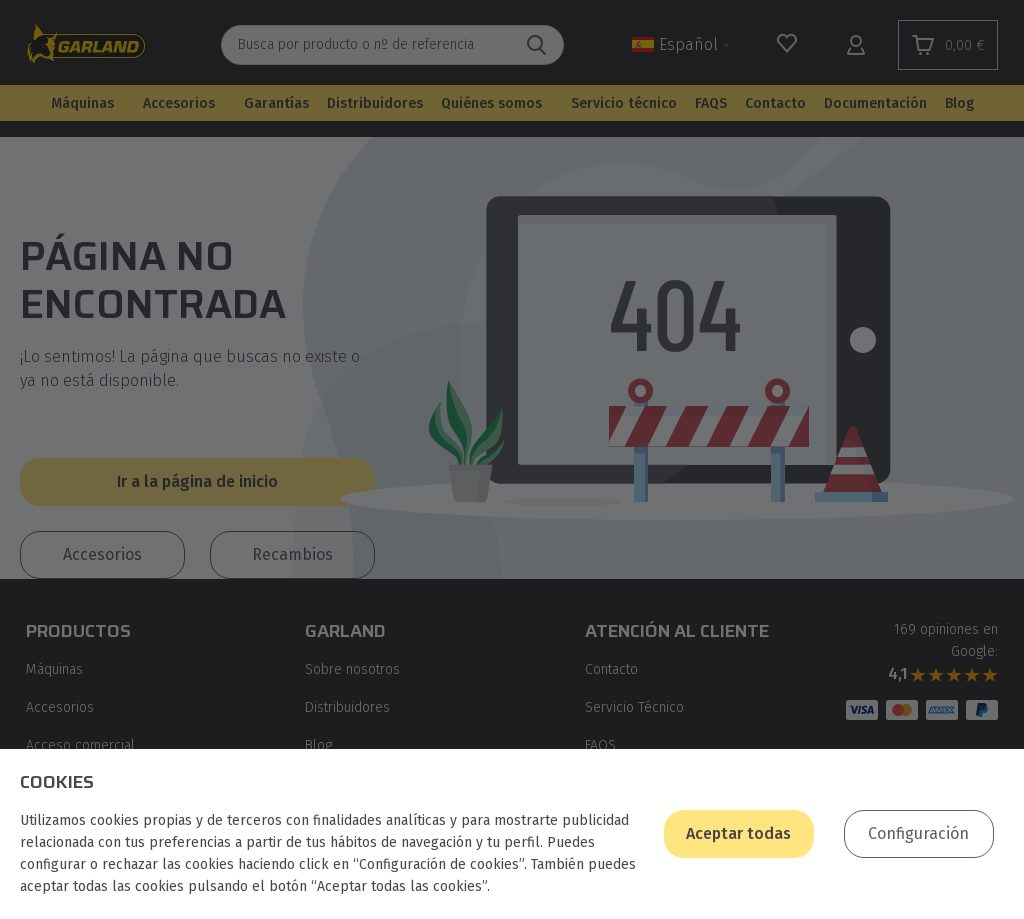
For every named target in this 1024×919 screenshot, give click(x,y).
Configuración (918, 833)
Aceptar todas (738, 833)
